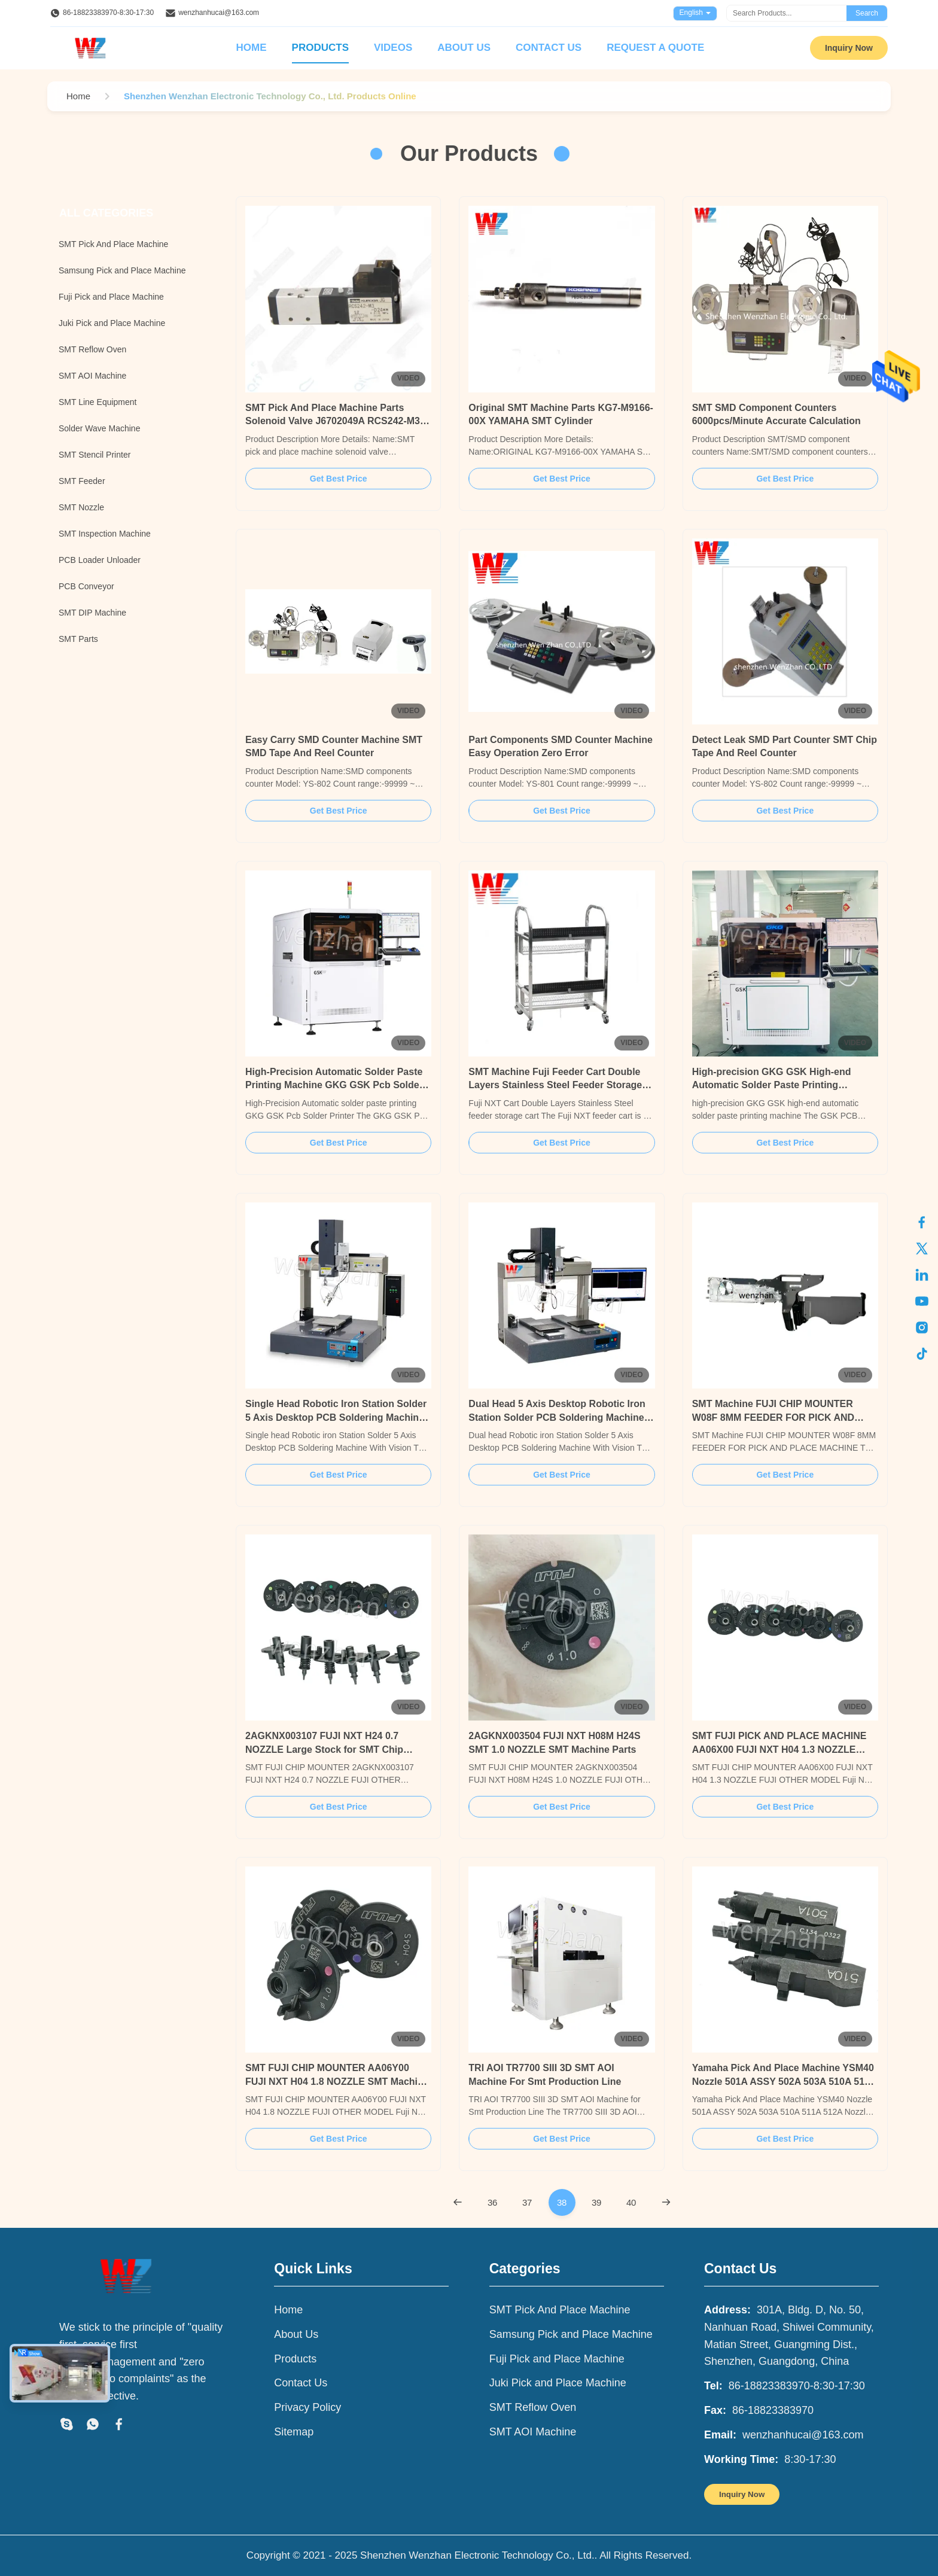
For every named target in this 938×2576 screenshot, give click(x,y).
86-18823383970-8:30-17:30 (108, 12)
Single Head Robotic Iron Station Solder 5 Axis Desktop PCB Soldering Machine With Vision (336, 1417)
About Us (464, 47)
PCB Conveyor (86, 586)
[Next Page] (666, 2202)
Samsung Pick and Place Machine (122, 270)
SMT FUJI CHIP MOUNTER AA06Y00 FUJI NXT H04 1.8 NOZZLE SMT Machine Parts (337, 2081)
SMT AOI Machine (92, 375)
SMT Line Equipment (97, 402)
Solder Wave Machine (99, 428)
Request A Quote (655, 47)
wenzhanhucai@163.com (218, 12)
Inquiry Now (849, 48)
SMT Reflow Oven (92, 349)
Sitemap (293, 2432)
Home (251, 47)
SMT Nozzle (81, 507)
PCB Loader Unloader (100, 560)
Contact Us (548, 47)
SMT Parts (78, 639)
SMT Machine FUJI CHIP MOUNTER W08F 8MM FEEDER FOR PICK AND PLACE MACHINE (773, 1417)
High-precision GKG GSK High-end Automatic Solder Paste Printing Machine (771, 1085)
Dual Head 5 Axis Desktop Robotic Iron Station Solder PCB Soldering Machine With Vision (556, 1417)
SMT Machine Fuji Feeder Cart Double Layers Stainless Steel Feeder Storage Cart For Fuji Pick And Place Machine (555, 1085)
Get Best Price (338, 478)
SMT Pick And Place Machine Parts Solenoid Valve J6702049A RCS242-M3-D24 (334, 421)
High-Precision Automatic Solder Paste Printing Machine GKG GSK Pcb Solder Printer (334, 1085)
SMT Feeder (82, 481)
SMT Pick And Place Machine (113, 244)
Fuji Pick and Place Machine (111, 297)
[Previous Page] (457, 2202)
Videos (393, 47)
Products (320, 47)
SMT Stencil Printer (94, 454)
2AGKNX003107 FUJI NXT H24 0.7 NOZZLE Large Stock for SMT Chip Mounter (324, 1749)
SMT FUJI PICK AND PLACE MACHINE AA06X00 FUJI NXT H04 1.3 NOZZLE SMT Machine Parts (779, 1749)
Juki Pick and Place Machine (112, 323)
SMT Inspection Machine (105, 533)
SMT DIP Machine (92, 612)
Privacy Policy (307, 2407)
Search (866, 13)
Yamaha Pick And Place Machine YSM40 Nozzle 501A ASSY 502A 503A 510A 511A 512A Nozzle (784, 2081)
